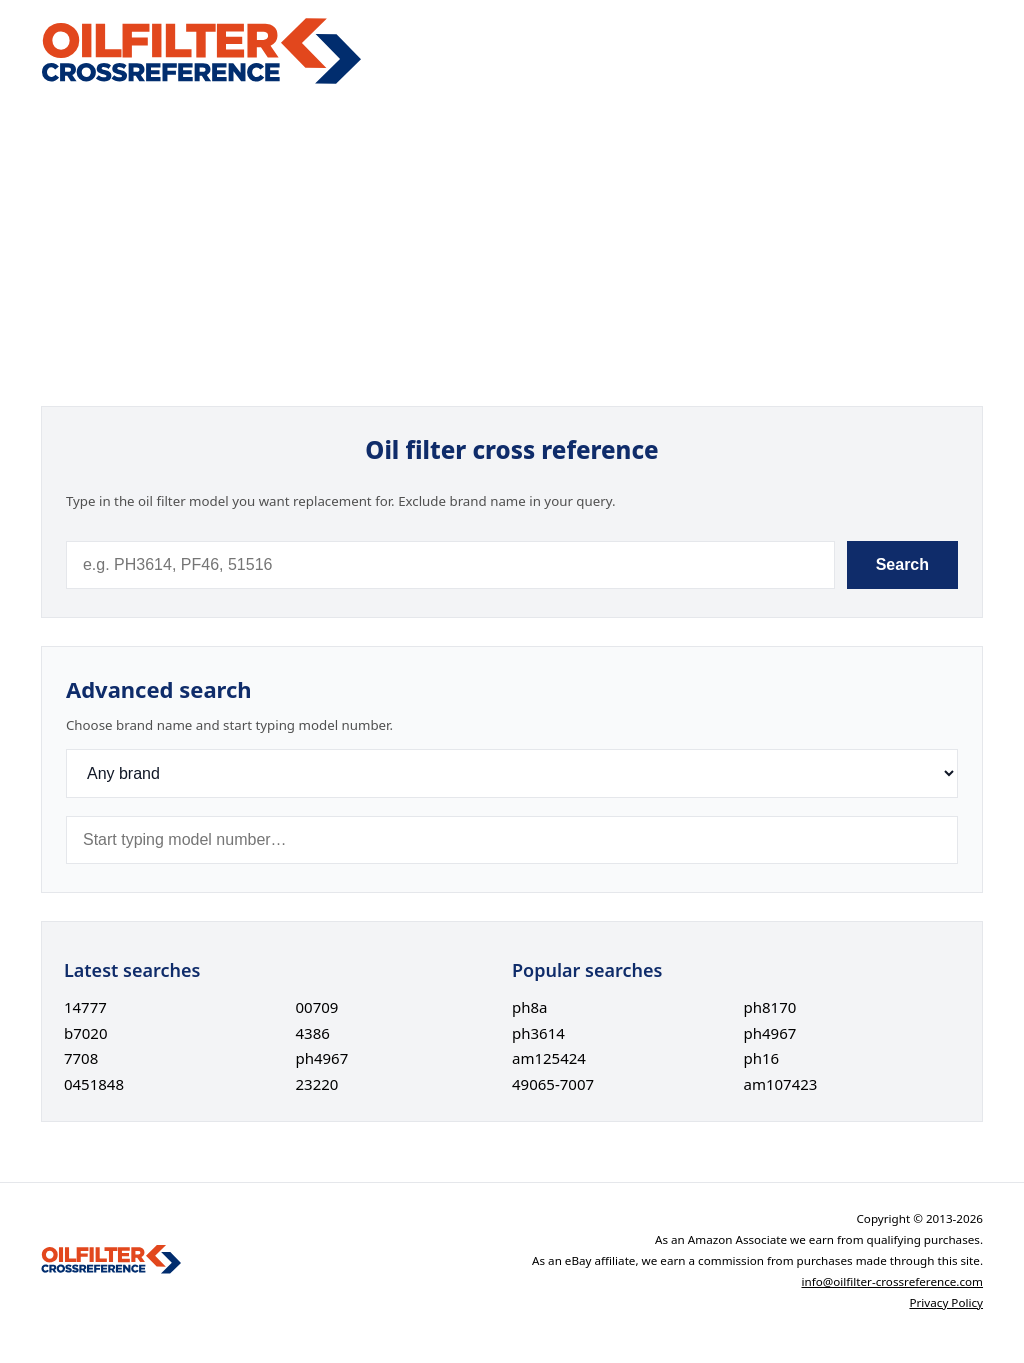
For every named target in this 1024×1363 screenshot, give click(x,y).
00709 (316, 1007)
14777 (85, 1007)
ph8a (530, 1007)
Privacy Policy (946, 1302)
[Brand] (512, 773)
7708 (81, 1058)
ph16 (762, 1058)
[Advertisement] (512, 246)
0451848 (94, 1084)
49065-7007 (553, 1084)
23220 (316, 1084)
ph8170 (770, 1007)
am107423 (781, 1084)
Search (902, 564)
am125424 (549, 1058)
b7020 (86, 1033)
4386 (312, 1033)
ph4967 (321, 1058)
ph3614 (538, 1033)
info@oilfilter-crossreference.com (893, 1281)
